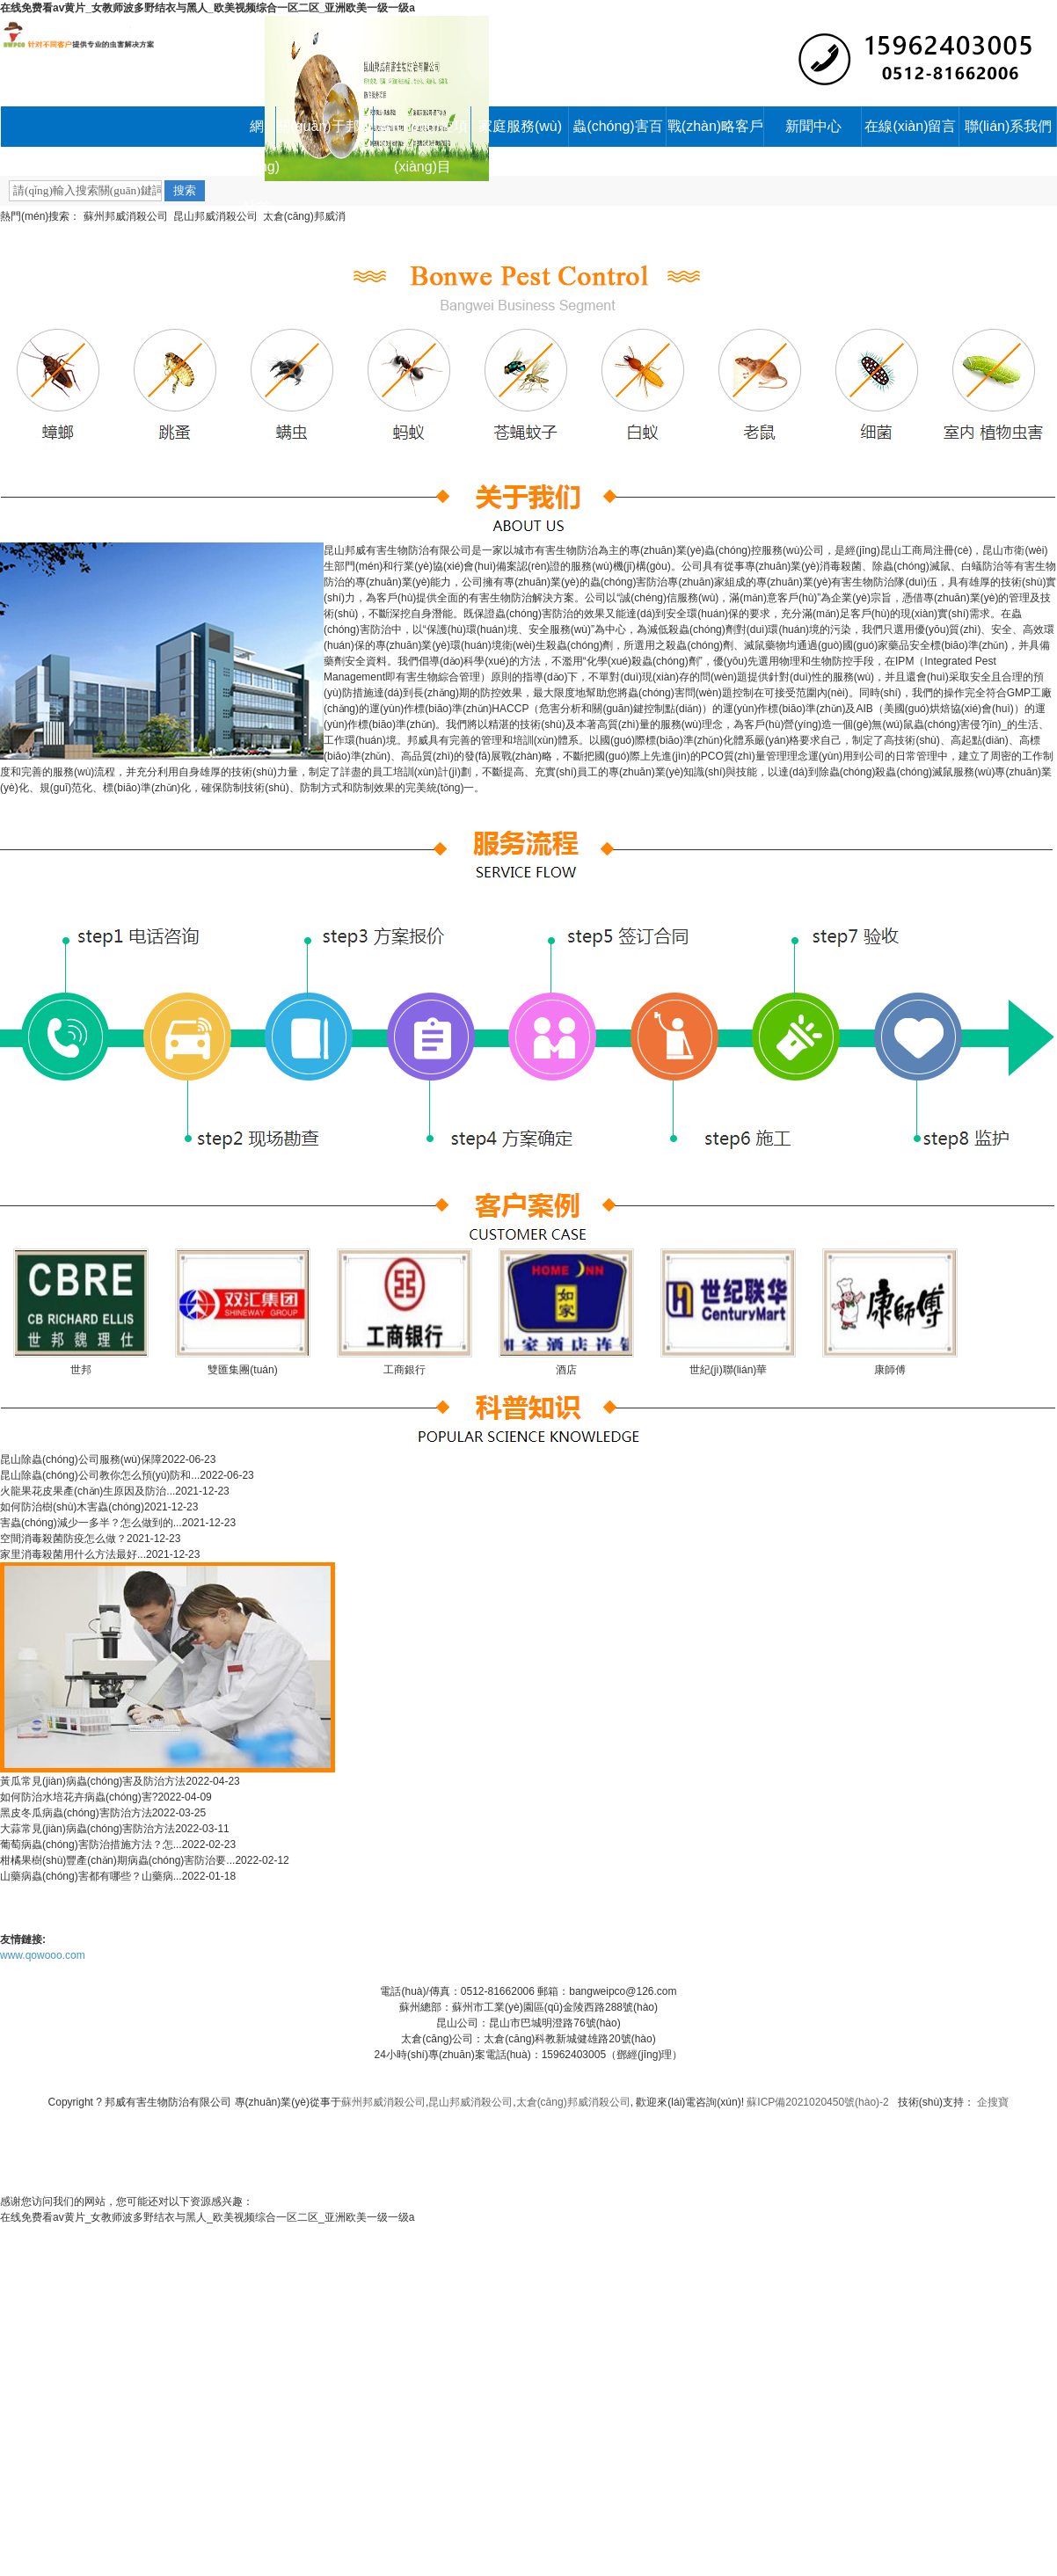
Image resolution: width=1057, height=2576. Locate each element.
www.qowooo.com (42, 1955)
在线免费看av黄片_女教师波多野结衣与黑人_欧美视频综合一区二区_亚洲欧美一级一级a (207, 8)
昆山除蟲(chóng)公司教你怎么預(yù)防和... (100, 1475)
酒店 (566, 1370)
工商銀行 (404, 1370)
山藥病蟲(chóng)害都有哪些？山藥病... (91, 1876)
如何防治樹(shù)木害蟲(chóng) (72, 1507)
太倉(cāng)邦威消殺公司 (573, 2102)
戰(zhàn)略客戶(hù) (715, 133)
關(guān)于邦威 (324, 126)
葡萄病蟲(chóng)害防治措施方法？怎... (91, 1844)
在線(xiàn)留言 (910, 126)
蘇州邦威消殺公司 (126, 216)
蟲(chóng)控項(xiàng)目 (422, 133)
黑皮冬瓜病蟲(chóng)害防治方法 (76, 1813)
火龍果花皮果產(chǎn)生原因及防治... (87, 1491)
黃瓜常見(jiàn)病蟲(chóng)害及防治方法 (93, 1781)
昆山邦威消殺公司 (215, 216)
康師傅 (890, 1370)
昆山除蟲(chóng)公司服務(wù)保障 (81, 1459)
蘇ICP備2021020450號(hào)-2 (817, 2102)
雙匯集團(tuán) (242, 1370)
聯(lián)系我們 (1009, 126)
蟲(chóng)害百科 (617, 133)
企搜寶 (993, 2102)
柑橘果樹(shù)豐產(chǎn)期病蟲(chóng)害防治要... (117, 1860)
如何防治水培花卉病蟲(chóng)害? (78, 1797)
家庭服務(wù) (520, 126)
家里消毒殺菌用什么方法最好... (73, 1554)
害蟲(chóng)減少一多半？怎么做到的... (91, 1523)
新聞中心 (813, 126)
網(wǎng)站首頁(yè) (256, 133)
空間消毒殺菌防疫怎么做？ (63, 1538)
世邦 (80, 1370)
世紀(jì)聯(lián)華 (728, 1370)
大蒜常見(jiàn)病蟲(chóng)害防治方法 (87, 1829)
